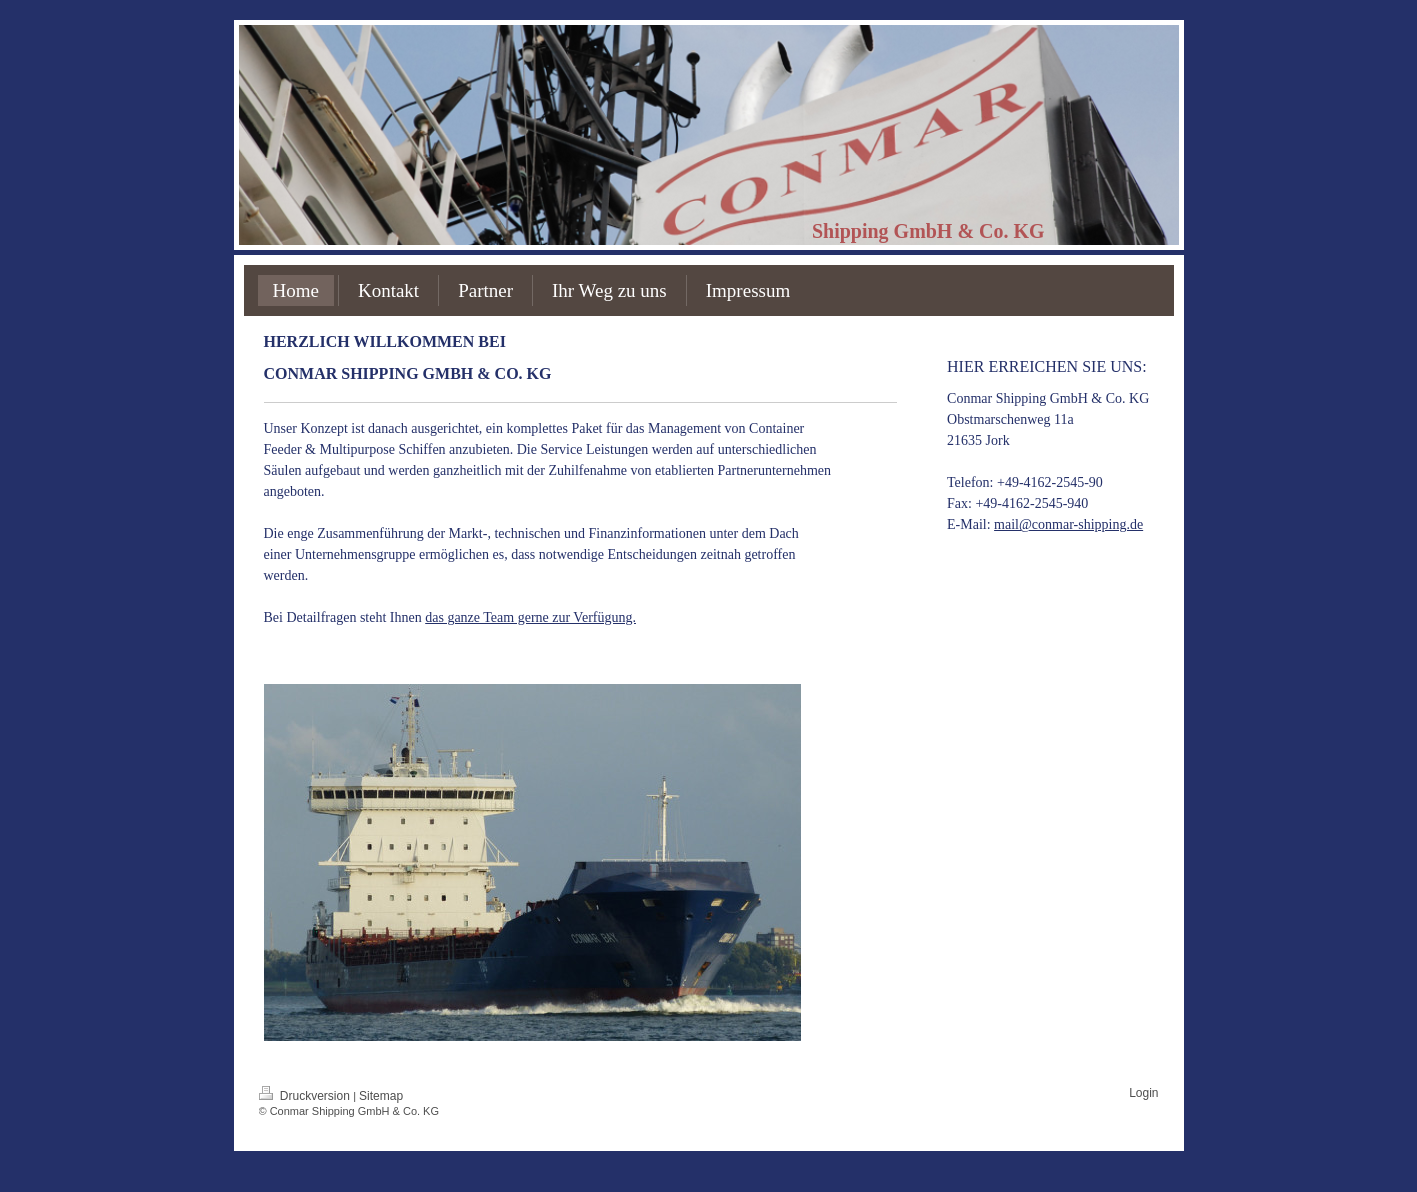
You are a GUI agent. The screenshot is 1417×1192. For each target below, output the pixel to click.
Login (1143, 1093)
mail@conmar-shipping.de (1068, 524)
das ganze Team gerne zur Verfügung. (530, 617)
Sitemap (381, 1096)
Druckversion (306, 1096)
